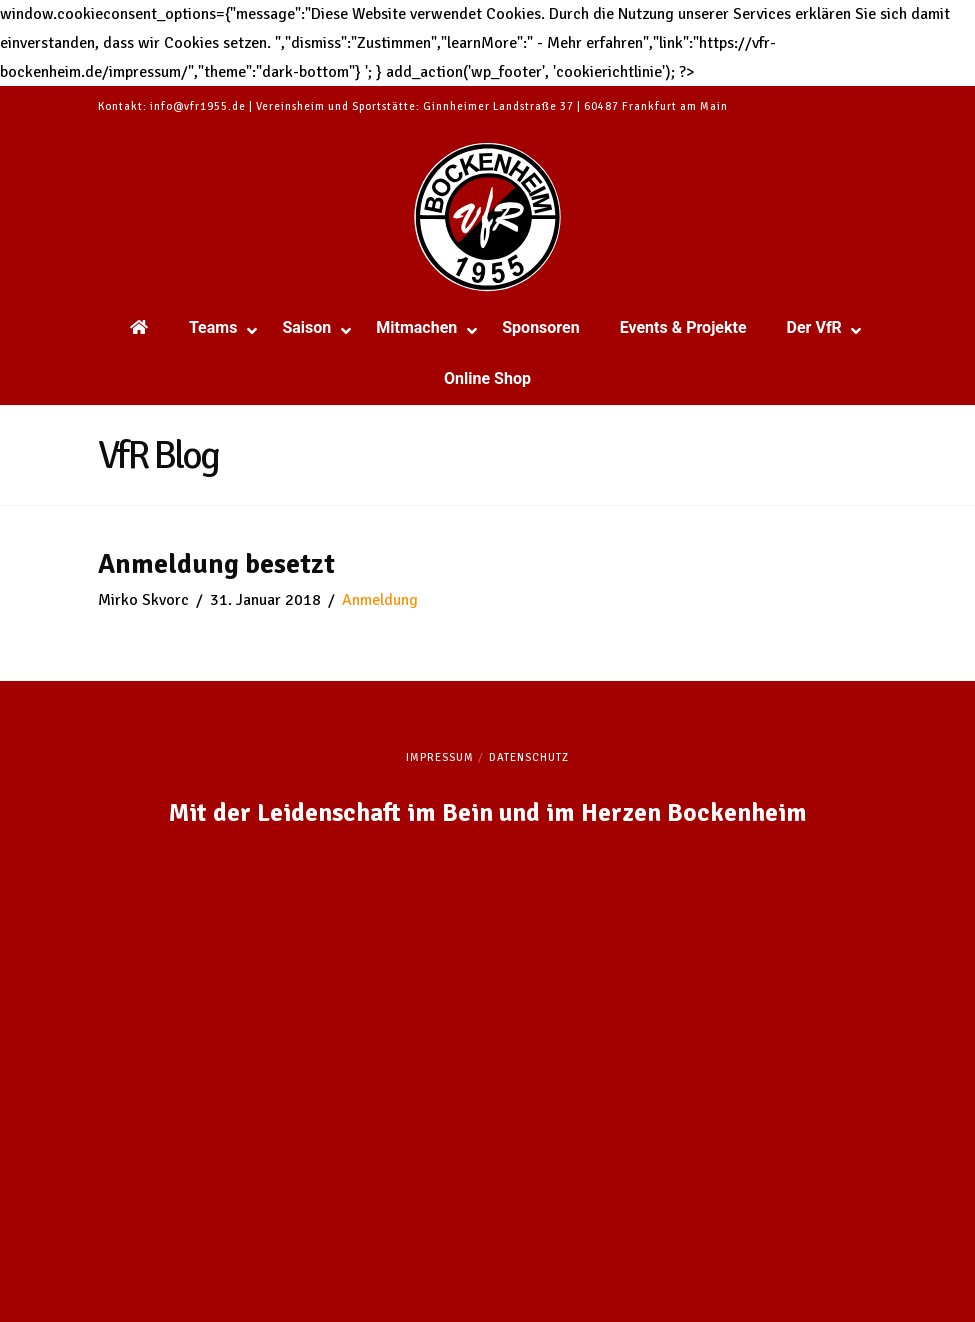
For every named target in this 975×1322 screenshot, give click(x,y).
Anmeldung (380, 600)
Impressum (440, 757)
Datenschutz (529, 757)
